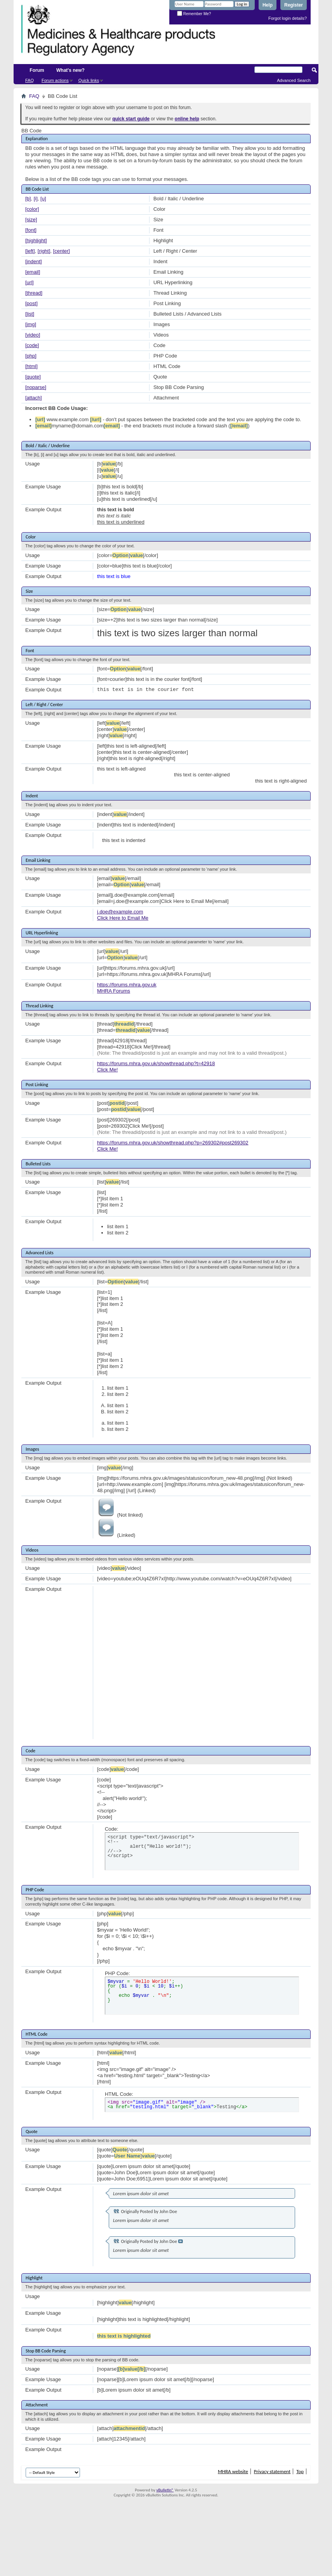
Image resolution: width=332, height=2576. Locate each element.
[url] (29, 282)
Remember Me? (194, 14)
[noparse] (35, 387)
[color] (32, 209)
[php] (31, 356)
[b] (28, 198)
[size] (31, 219)
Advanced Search (294, 80)
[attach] (33, 398)
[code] (32, 345)
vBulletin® (165, 2490)
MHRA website (233, 2471)
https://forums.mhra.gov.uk (126, 985)
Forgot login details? (287, 18)
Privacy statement (272, 2471)
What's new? (70, 70)
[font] (31, 230)
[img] (30, 324)
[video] (32, 335)
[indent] (33, 261)
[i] (36, 198)
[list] (29, 314)
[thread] (33, 293)
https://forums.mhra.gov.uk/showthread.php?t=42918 (156, 1063)
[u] (43, 198)
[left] (30, 251)
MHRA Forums (113, 991)
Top (300, 2471)
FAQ (29, 80)
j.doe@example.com (120, 912)
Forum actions (55, 80)
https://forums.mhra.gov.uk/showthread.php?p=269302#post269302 (173, 1143)
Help (267, 5)
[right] (44, 251)
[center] (61, 251)
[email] (32, 272)
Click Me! (107, 1070)
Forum (37, 70)
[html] (31, 366)
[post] (31, 303)
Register (293, 5)
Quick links (88, 80)
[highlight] (36, 240)
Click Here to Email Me (122, 918)
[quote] (33, 377)
